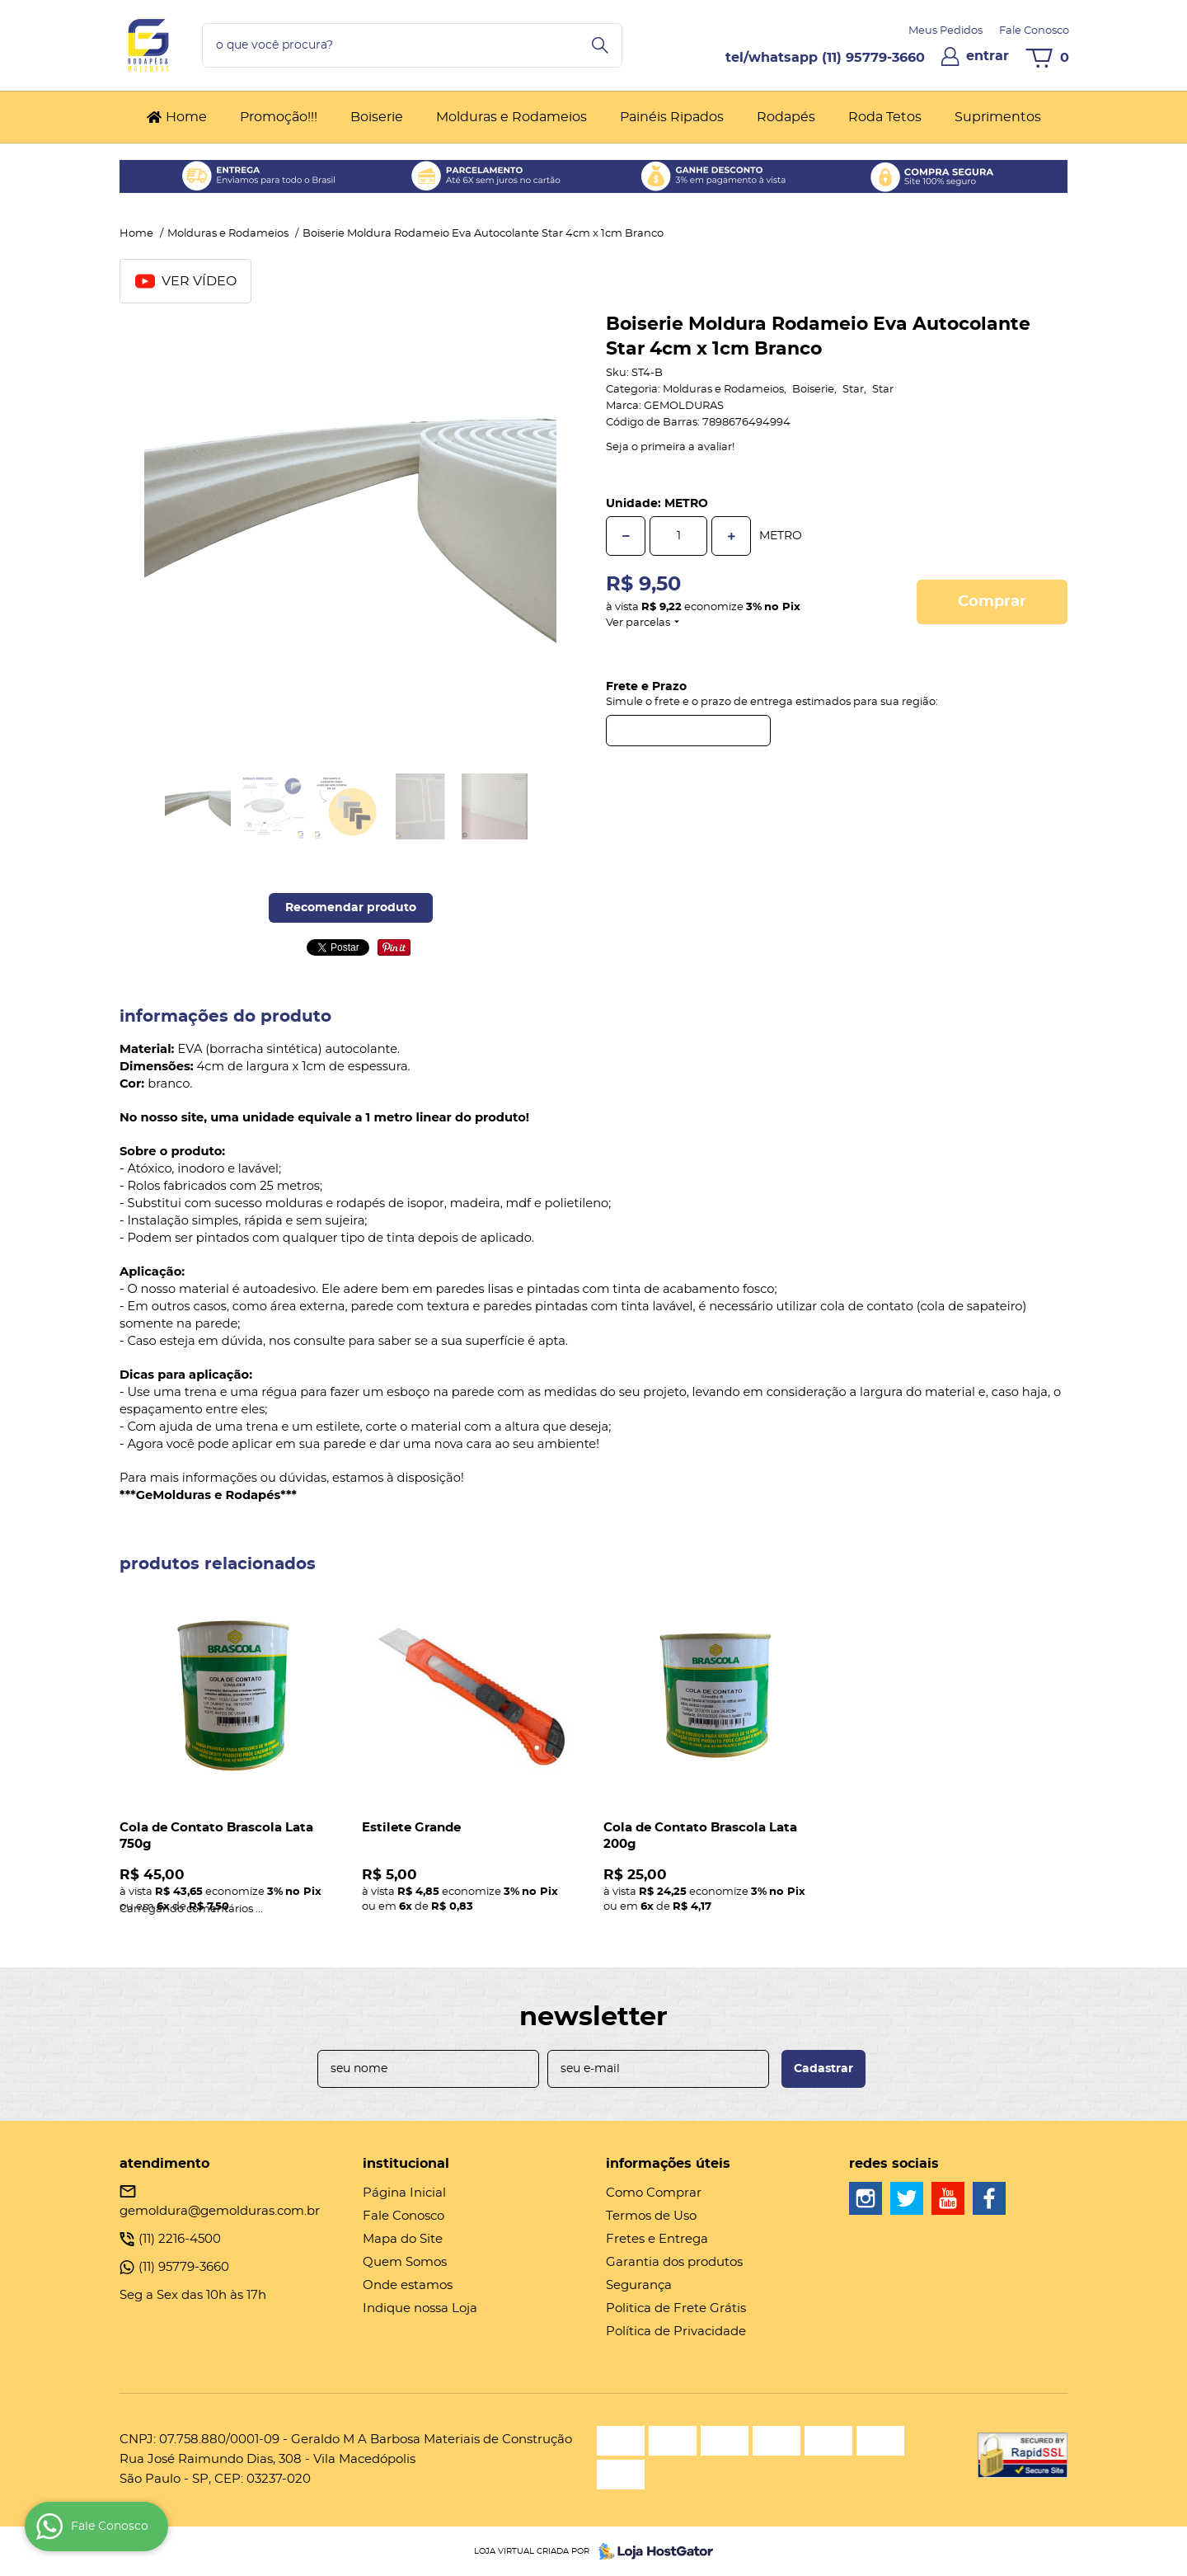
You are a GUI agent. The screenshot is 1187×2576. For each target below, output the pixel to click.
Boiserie (376, 117)
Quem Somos (405, 2262)
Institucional (406, 2163)
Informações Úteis (668, 2163)
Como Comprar (653, 2193)
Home (186, 117)
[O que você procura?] (600, 45)
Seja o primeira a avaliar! (670, 447)
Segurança (639, 2285)
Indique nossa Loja (420, 2308)
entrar (987, 56)
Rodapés (786, 117)
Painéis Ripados (672, 117)
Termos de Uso (651, 2216)
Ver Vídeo (186, 281)
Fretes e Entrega (657, 2239)
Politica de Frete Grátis (676, 2308)
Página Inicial (404, 2193)
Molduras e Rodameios (511, 117)
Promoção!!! (278, 117)
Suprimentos (998, 117)
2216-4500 (179, 2239)
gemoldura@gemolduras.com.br (220, 2211)
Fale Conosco (1034, 31)
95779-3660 (873, 57)
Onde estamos (408, 2285)
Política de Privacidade (676, 2331)
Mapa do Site (403, 2239)
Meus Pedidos (945, 31)
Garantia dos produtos (674, 2262)
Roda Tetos (885, 117)
